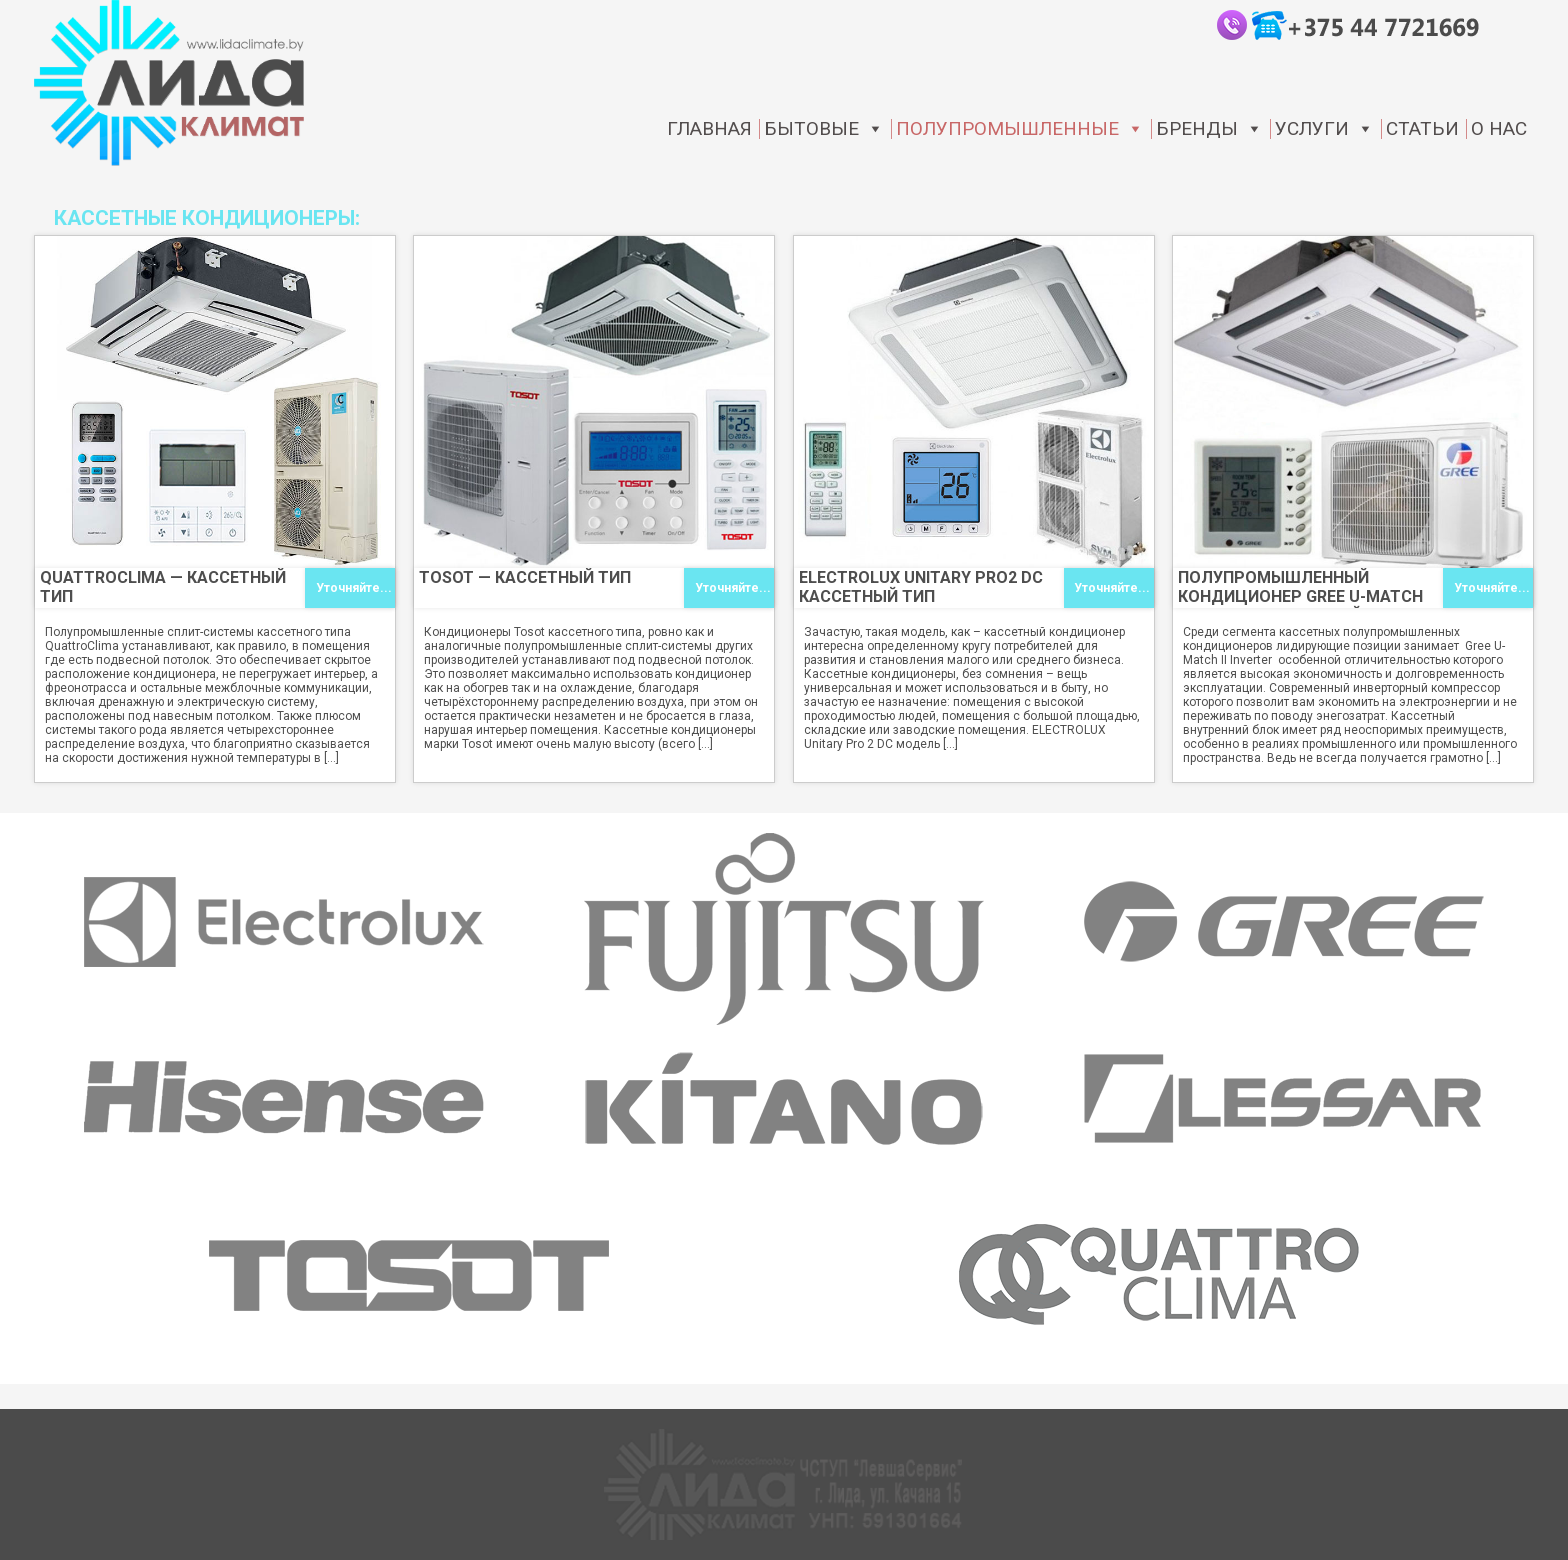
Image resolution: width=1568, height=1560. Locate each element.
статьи (1422, 129)
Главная (709, 129)
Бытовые (824, 129)
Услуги (1324, 129)
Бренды (1209, 129)
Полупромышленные (1020, 129)
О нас (1499, 129)
